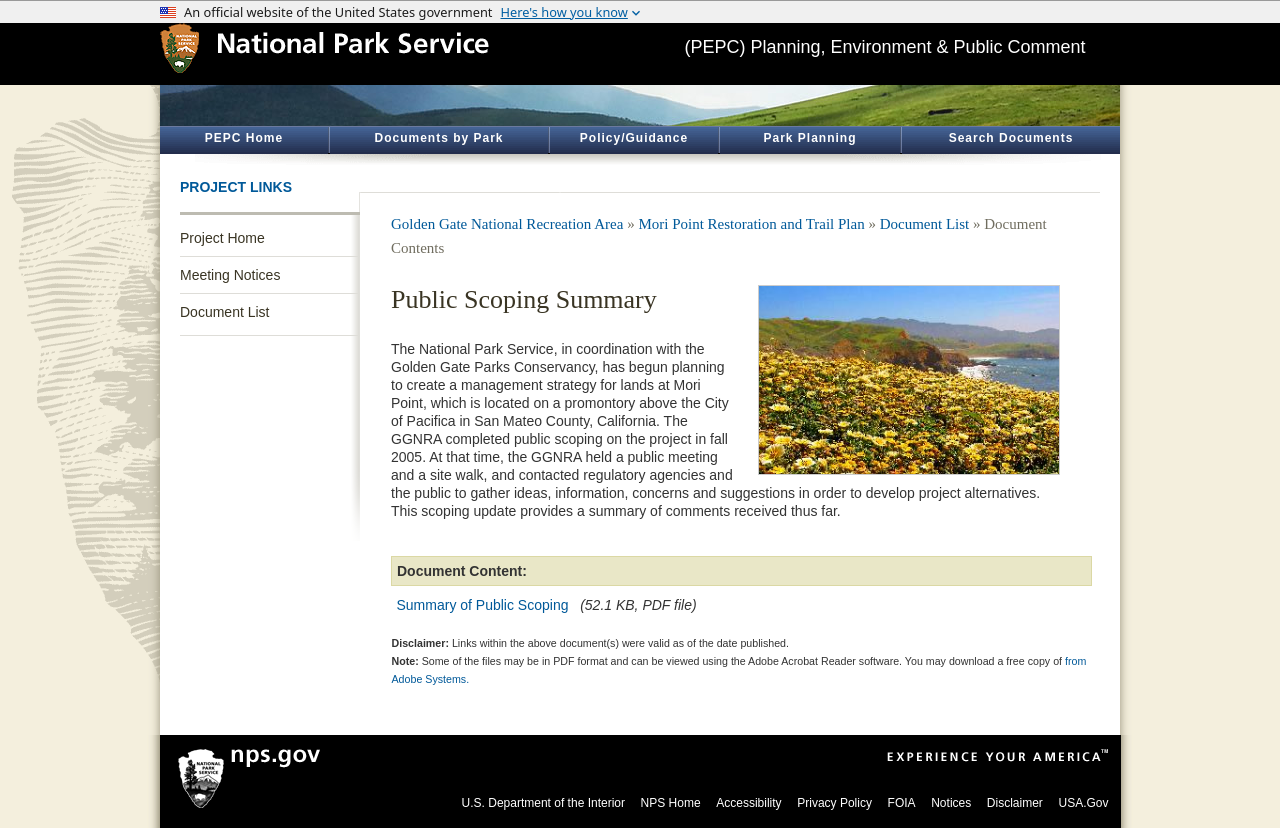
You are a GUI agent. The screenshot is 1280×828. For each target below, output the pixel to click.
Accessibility (748, 803)
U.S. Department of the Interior (543, 803)
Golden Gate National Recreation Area (507, 224)
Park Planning (809, 138)
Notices (951, 803)
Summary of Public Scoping (483, 605)
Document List (224, 312)
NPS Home (671, 803)
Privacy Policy (834, 803)
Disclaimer (1015, 803)
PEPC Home (244, 138)
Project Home (222, 238)
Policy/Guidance (634, 138)
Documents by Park (438, 138)
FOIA (902, 803)
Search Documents (1011, 138)
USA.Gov (1083, 803)
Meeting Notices (230, 275)
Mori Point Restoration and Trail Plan (751, 224)
